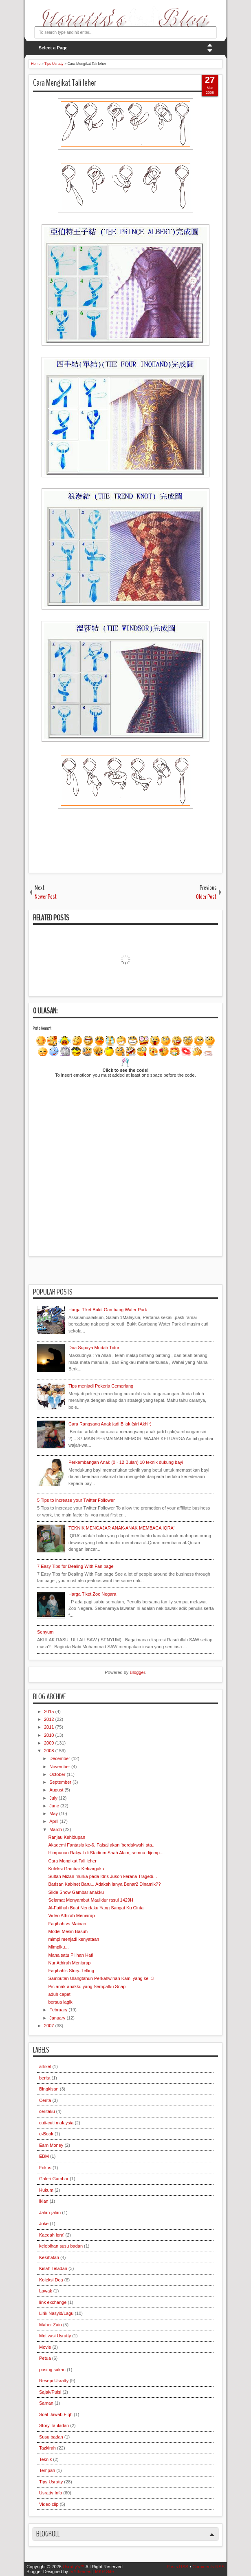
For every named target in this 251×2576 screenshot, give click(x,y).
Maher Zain (50, 2324)
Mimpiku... (58, 1946)
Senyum (45, 1631)
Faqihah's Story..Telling (71, 1970)
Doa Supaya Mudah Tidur (93, 1347)
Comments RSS (208, 2566)
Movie (45, 2347)
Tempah (47, 2470)
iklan (43, 2201)
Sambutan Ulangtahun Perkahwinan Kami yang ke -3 (101, 1978)
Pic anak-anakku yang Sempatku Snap (87, 1986)
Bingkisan (49, 2088)
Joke (43, 2223)
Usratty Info (50, 2492)
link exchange (52, 2302)
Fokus (45, 2167)
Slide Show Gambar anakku (75, 1892)
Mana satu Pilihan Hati (70, 1955)
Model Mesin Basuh (68, 1931)
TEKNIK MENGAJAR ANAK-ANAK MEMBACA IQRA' (121, 1527)
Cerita (45, 2100)
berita (45, 2077)
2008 (49, 1750)
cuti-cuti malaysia (56, 2122)
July (54, 1798)
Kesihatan (49, 2257)
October (57, 1774)
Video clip (49, 2504)
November (60, 1766)
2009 (49, 1742)
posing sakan (52, 2369)
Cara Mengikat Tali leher (64, 83)
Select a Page (53, 47)
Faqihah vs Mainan (67, 1923)
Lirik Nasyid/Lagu (56, 2313)
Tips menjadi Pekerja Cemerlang (100, 1385)
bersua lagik (60, 2002)
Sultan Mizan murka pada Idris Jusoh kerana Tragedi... (102, 1876)
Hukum (46, 2190)
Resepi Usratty (53, 2380)
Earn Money (51, 2145)
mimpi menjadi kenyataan (73, 1939)
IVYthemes (80, 2571)
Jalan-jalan (50, 2212)
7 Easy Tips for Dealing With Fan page (75, 1566)
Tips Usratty (51, 2481)
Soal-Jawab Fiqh (56, 2414)
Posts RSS (177, 2566)
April (54, 1821)
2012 (49, 1719)
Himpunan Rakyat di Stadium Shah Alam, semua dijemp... (105, 1852)
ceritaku (47, 2111)
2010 (49, 1735)
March (56, 1829)
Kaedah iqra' (51, 2234)
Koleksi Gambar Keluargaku (76, 1868)
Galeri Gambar (53, 2178)
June (54, 1805)
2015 (49, 1711)
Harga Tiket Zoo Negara (92, 1594)
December (60, 1758)
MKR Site (104, 2571)
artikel (45, 2066)
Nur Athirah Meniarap (69, 1962)
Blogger (137, 1672)
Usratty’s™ (74, 2566)
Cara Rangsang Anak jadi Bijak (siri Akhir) (110, 1423)
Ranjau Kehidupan (66, 1837)
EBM (44, 2156)
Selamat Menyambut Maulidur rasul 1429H (90, 1900)
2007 (49, 2025)
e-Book (46, 2133)
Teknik (45, 2459)
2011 (49, 1727)
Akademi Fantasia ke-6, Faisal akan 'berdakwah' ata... (101, 1844)
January (57, 2017)
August (56, 1789)
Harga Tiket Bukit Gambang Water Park (107, 1309)
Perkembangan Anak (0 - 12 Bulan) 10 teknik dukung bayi (125, 1462)
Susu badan (51, 2436)
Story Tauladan (54, 2425)
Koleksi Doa (51, 2279)
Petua (45, 2358)
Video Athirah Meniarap (71, 1915)
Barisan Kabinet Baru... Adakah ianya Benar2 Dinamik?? (104, 1884)
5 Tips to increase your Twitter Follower (76, 1500)
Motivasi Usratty (55, 2335)
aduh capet (59, 1994)
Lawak (45, 2290)
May (54, 1813)
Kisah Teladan (53, 2268)
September (61, 1782)
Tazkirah (47, 2447)
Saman (46, 2403)
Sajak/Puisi (50, 2392)
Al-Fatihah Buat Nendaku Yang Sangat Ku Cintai (96, 1907)
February (58, 2009)
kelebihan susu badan (61, 2245)
